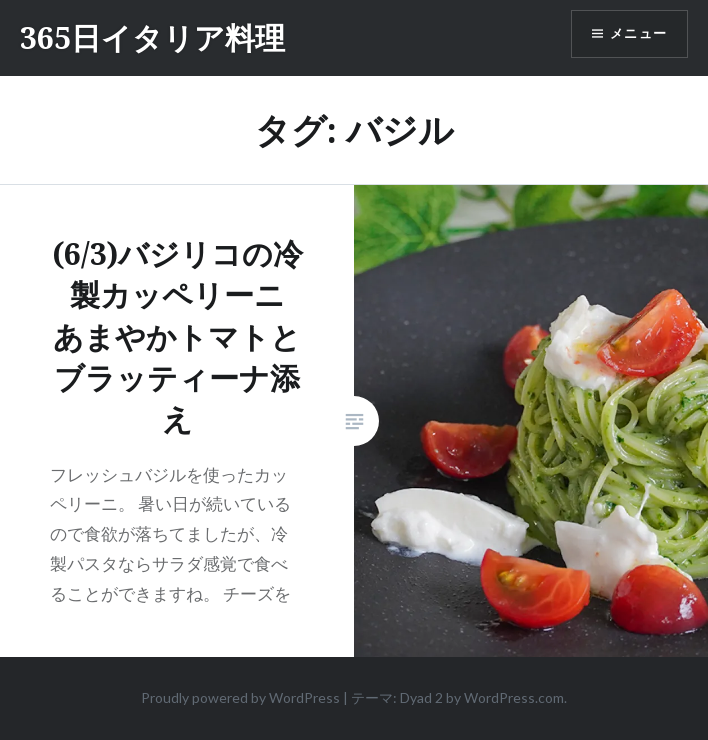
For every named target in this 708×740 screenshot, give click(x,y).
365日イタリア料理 (152, 37)
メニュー (635, 35)
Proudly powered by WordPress (240, 697)
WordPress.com (514, 697)
